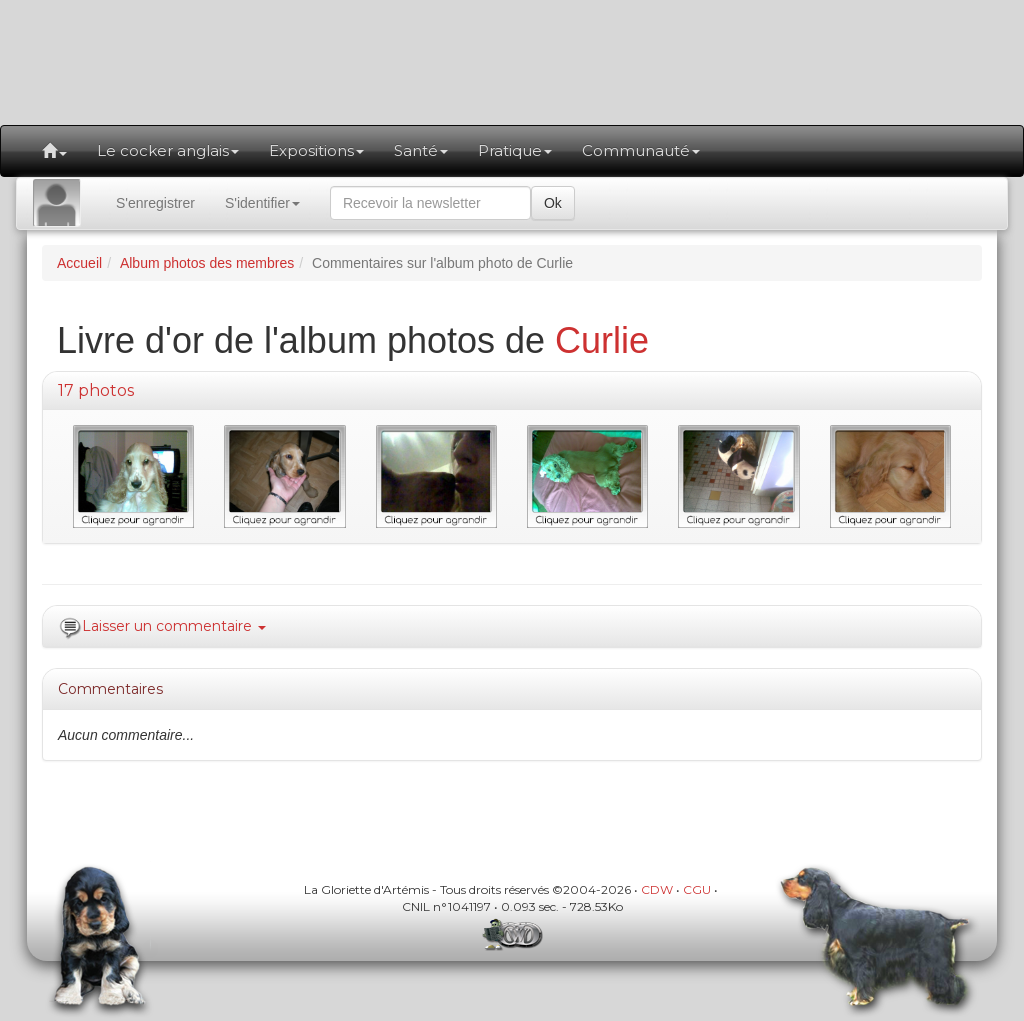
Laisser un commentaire (174, 626)
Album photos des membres (207, 263)
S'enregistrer (155, 203)
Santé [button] (421, 150)
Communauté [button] (641, 150)
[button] (54, 151)
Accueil (79, 263)
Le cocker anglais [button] (168, 150)
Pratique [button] (515, 150)
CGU (697, 889)
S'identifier (262, 203)
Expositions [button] (316, 150)
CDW (657, 889)
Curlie (602, 340)
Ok (553, 203)
